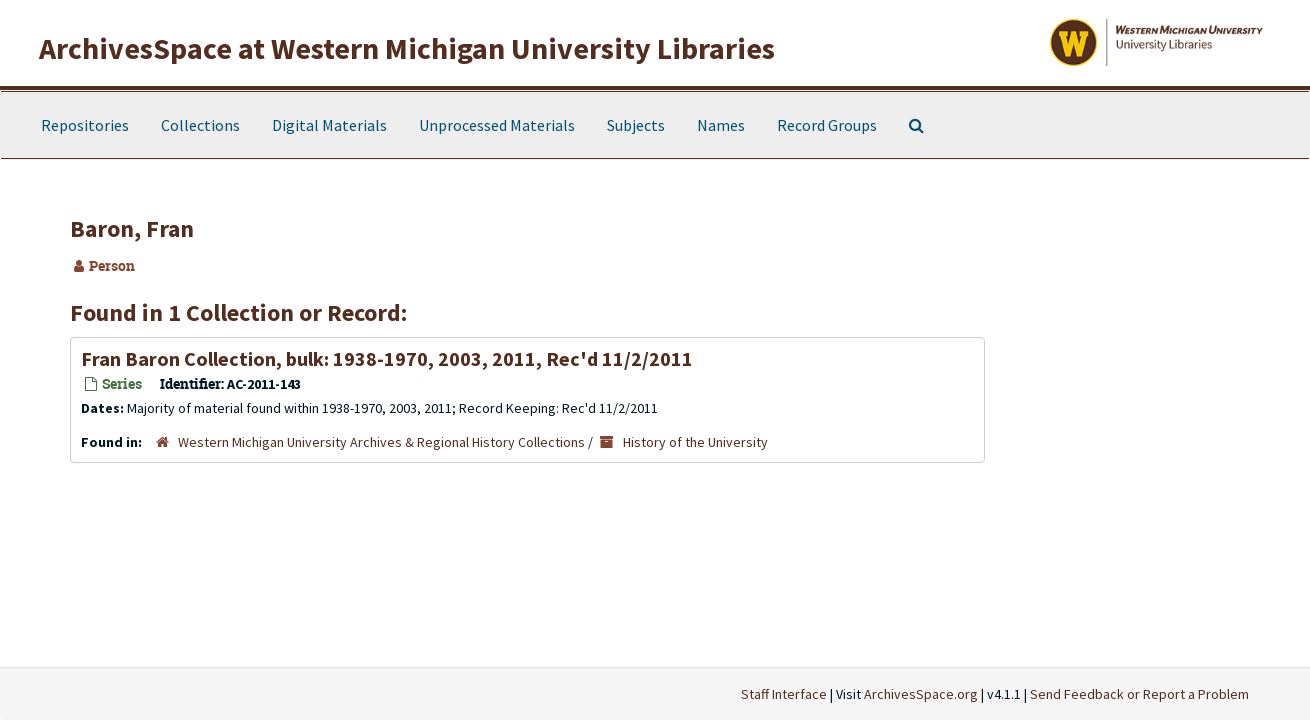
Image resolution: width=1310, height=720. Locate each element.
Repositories (85, 125)
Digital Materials (329, 125)
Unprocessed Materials (497, 125)
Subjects (636, 125)
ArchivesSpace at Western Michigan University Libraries (407, 48)
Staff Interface (784, 694)
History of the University (695, 442)
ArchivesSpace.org (921, 694)
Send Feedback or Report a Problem (1139, 694)
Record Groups (827, 125)
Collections (200, 125)
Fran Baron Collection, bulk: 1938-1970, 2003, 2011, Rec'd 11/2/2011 (387, 358)
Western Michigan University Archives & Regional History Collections (381, 442)
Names (721, 125)
